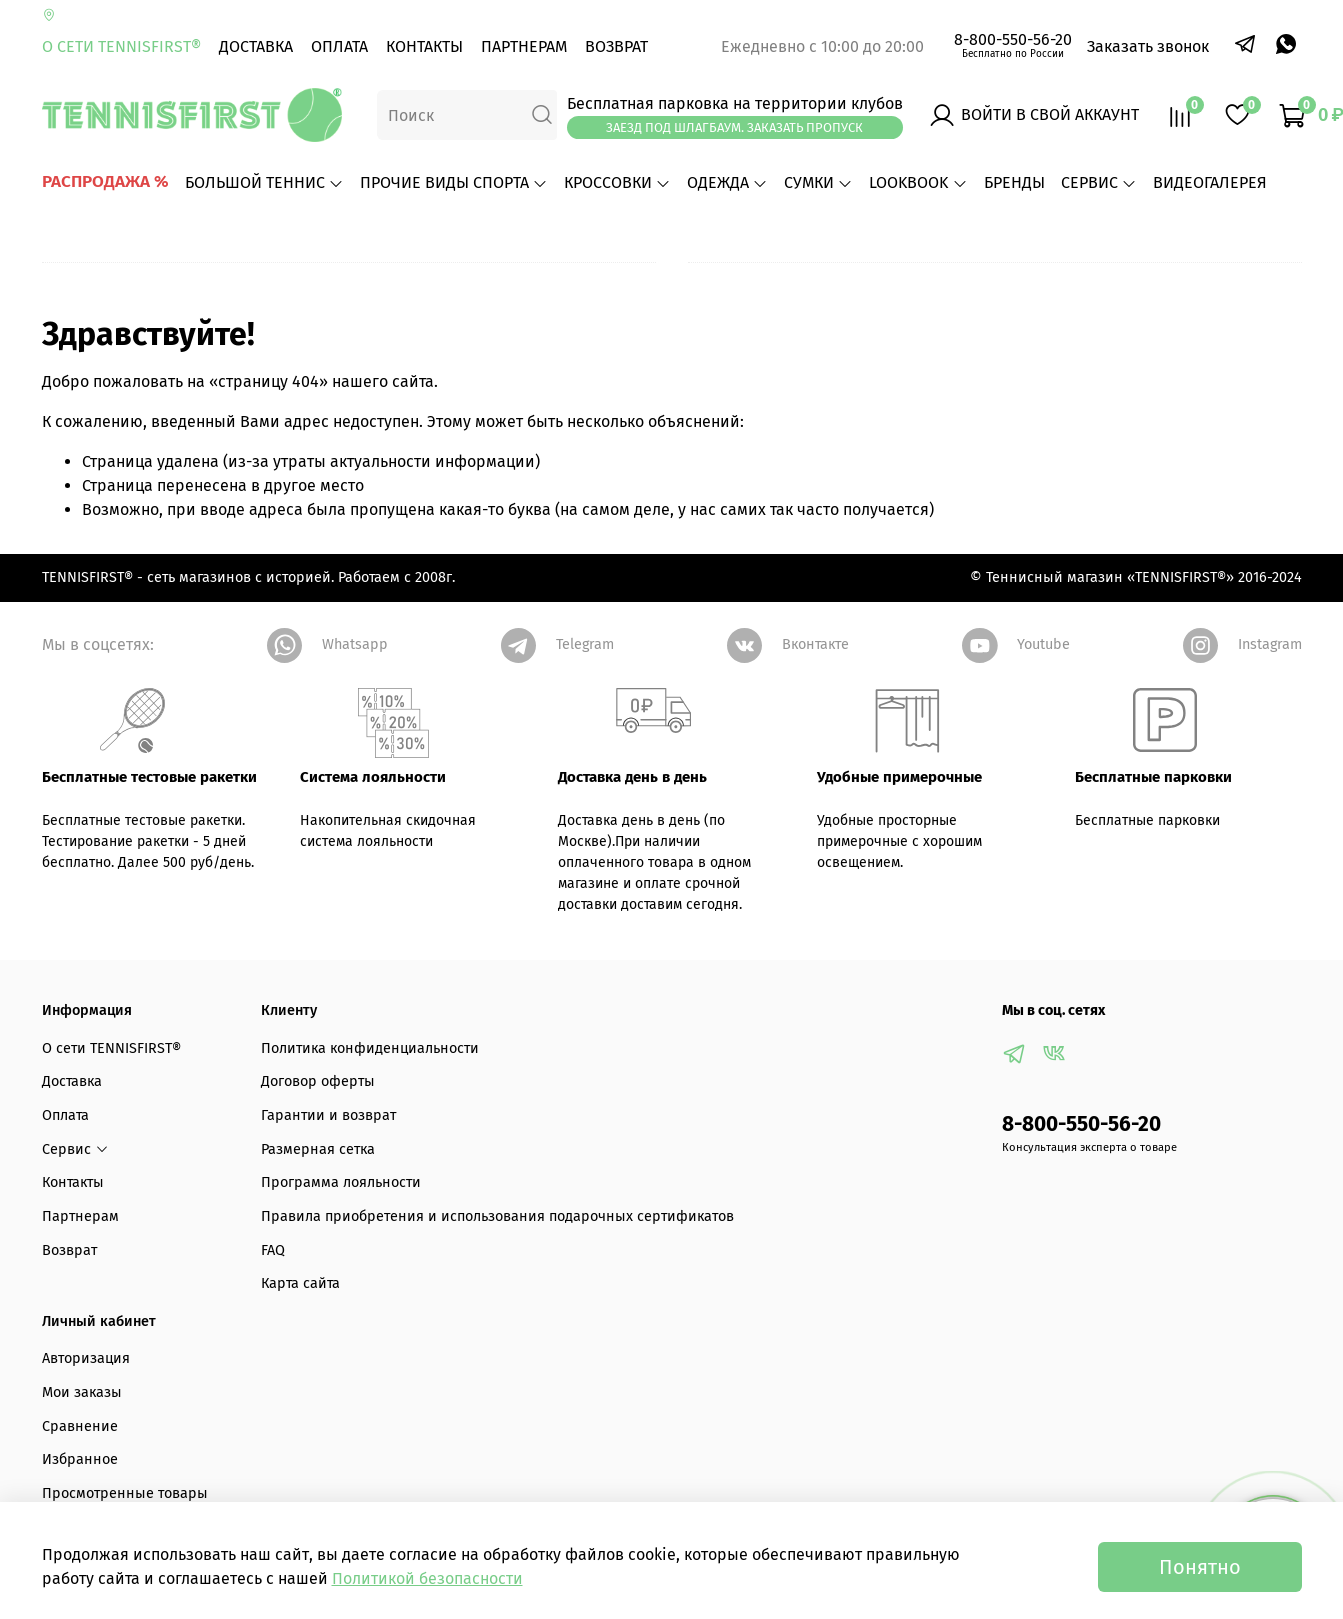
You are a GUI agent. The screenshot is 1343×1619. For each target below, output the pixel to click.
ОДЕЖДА (727, 182)
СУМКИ (818, 182)
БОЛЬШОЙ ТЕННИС (264, 182)
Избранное (80, 1459)
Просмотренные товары (125, 1493)
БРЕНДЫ (1014, 182)
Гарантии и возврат (328, 1115)
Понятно (1200, 1567)
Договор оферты (318, 1081)
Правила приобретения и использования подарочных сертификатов (497, 1216)
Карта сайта (300, 1283)
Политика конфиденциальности (370, 1048)
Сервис (1099, 182)
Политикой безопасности (427, 1578)
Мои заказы (82, 1392)
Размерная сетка (318, 1149)
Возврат (616, 46)
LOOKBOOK (918, 182)
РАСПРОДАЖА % (105, 181)
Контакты (424, 46)
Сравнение (80, 1426)
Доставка (256, 46)
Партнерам (524, 46)
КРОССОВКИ (617, 182)
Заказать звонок (1148, 46)
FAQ (273, 1250)
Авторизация (86, 1358)
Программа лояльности (341, 1182)
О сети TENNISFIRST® (121, 46)
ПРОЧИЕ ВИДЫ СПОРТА (454, 182)
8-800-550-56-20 (1013, 39)
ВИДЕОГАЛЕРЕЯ (1210, 182)
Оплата (339, 46)
